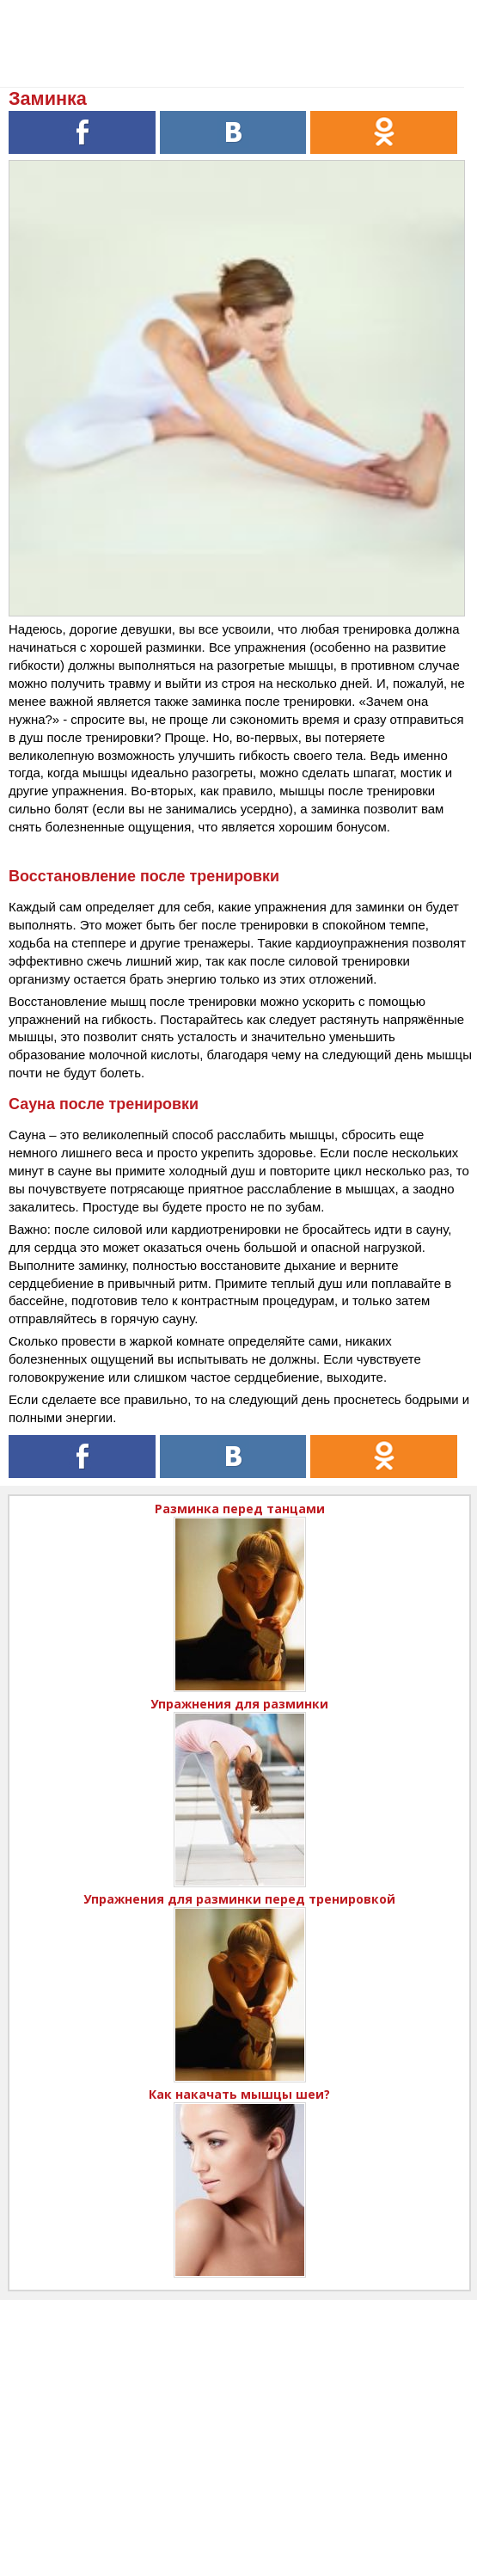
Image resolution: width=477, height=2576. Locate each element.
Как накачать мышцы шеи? (239, 2094)
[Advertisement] (238, 2420)
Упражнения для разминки (239, 1704)
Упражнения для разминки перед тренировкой (239, 1899)
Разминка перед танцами (240, 1508)
